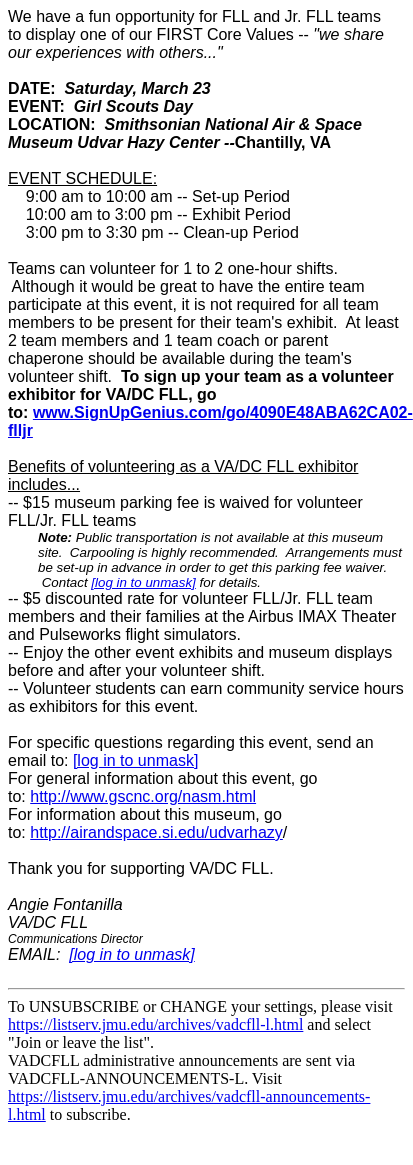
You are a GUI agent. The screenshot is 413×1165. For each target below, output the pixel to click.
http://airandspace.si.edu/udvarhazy (156, 832)
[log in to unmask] (143, 582)
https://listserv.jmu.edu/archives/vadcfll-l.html (155, 1024)
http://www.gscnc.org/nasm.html (143, 796)
